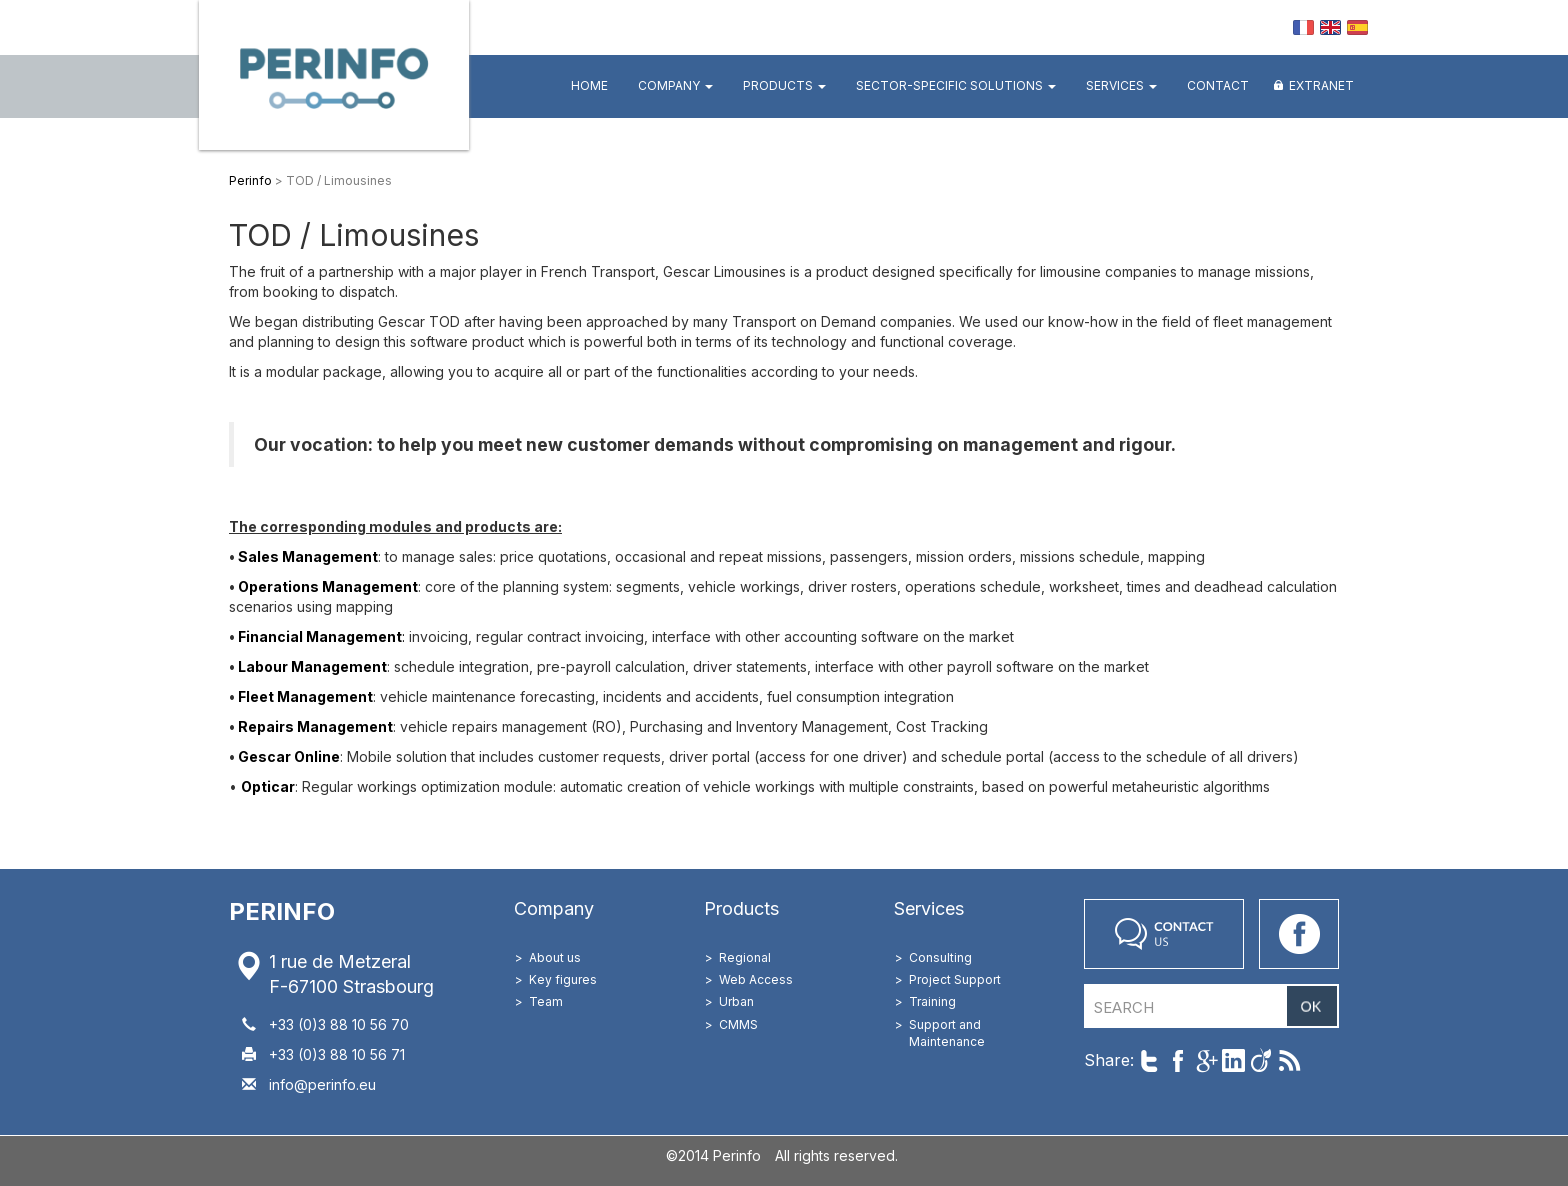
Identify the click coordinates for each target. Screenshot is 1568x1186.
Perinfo (334, 75)
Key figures (563, 979)
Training (932, 1001)
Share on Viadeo (1261, 1060)
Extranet (1321, 85)
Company (675, 85)
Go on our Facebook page (1299, 934)
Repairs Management (315, 726)
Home (589, 85)
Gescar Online (289, 756)
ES (1357, 27)
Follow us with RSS (1289, 1060)
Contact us (1164, 934)
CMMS (738, 1024)
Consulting (940, 957)
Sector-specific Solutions (956, 85)
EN (1330, 27)
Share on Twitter (1149, 1060)
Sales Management (308, 556)
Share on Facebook (1177, 1060)
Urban (736, 1001)
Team (546, 1001)
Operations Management (328, 586)
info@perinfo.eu (322, 1084)
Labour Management (312, 666)
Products (784, 85)
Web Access (756, 979)
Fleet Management (304, 696)
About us (555, 957)
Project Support (955, 979)
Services (1121, 85)
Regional (745, 957)
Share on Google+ (1205, 1060)
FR (1303, 27)
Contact (1218, 85)
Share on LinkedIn (1233, 1060)
